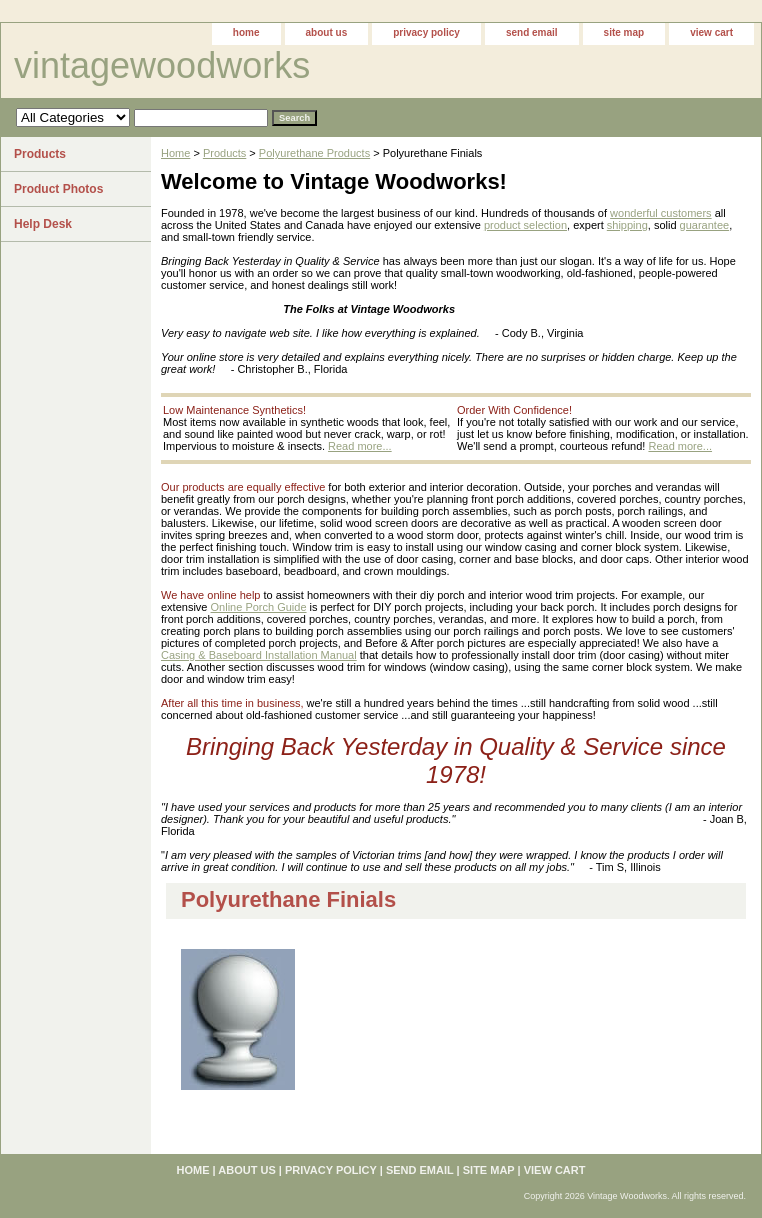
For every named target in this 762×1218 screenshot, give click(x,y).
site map (624, 32)
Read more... (360, 446)
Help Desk (43, 224)
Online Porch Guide (259, 607)
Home (175, 153)
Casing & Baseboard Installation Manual (259, 655)
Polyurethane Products (314, 153)
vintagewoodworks (162, 65)
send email (532, 32)
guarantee (705, 225)
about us (327, 32)
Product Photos (58, 189)
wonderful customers (661, 213)
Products (224, 153)
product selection (525, 225)
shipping (627, 225)
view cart (711, 32)
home (246, 32)
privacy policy (426, 32)
